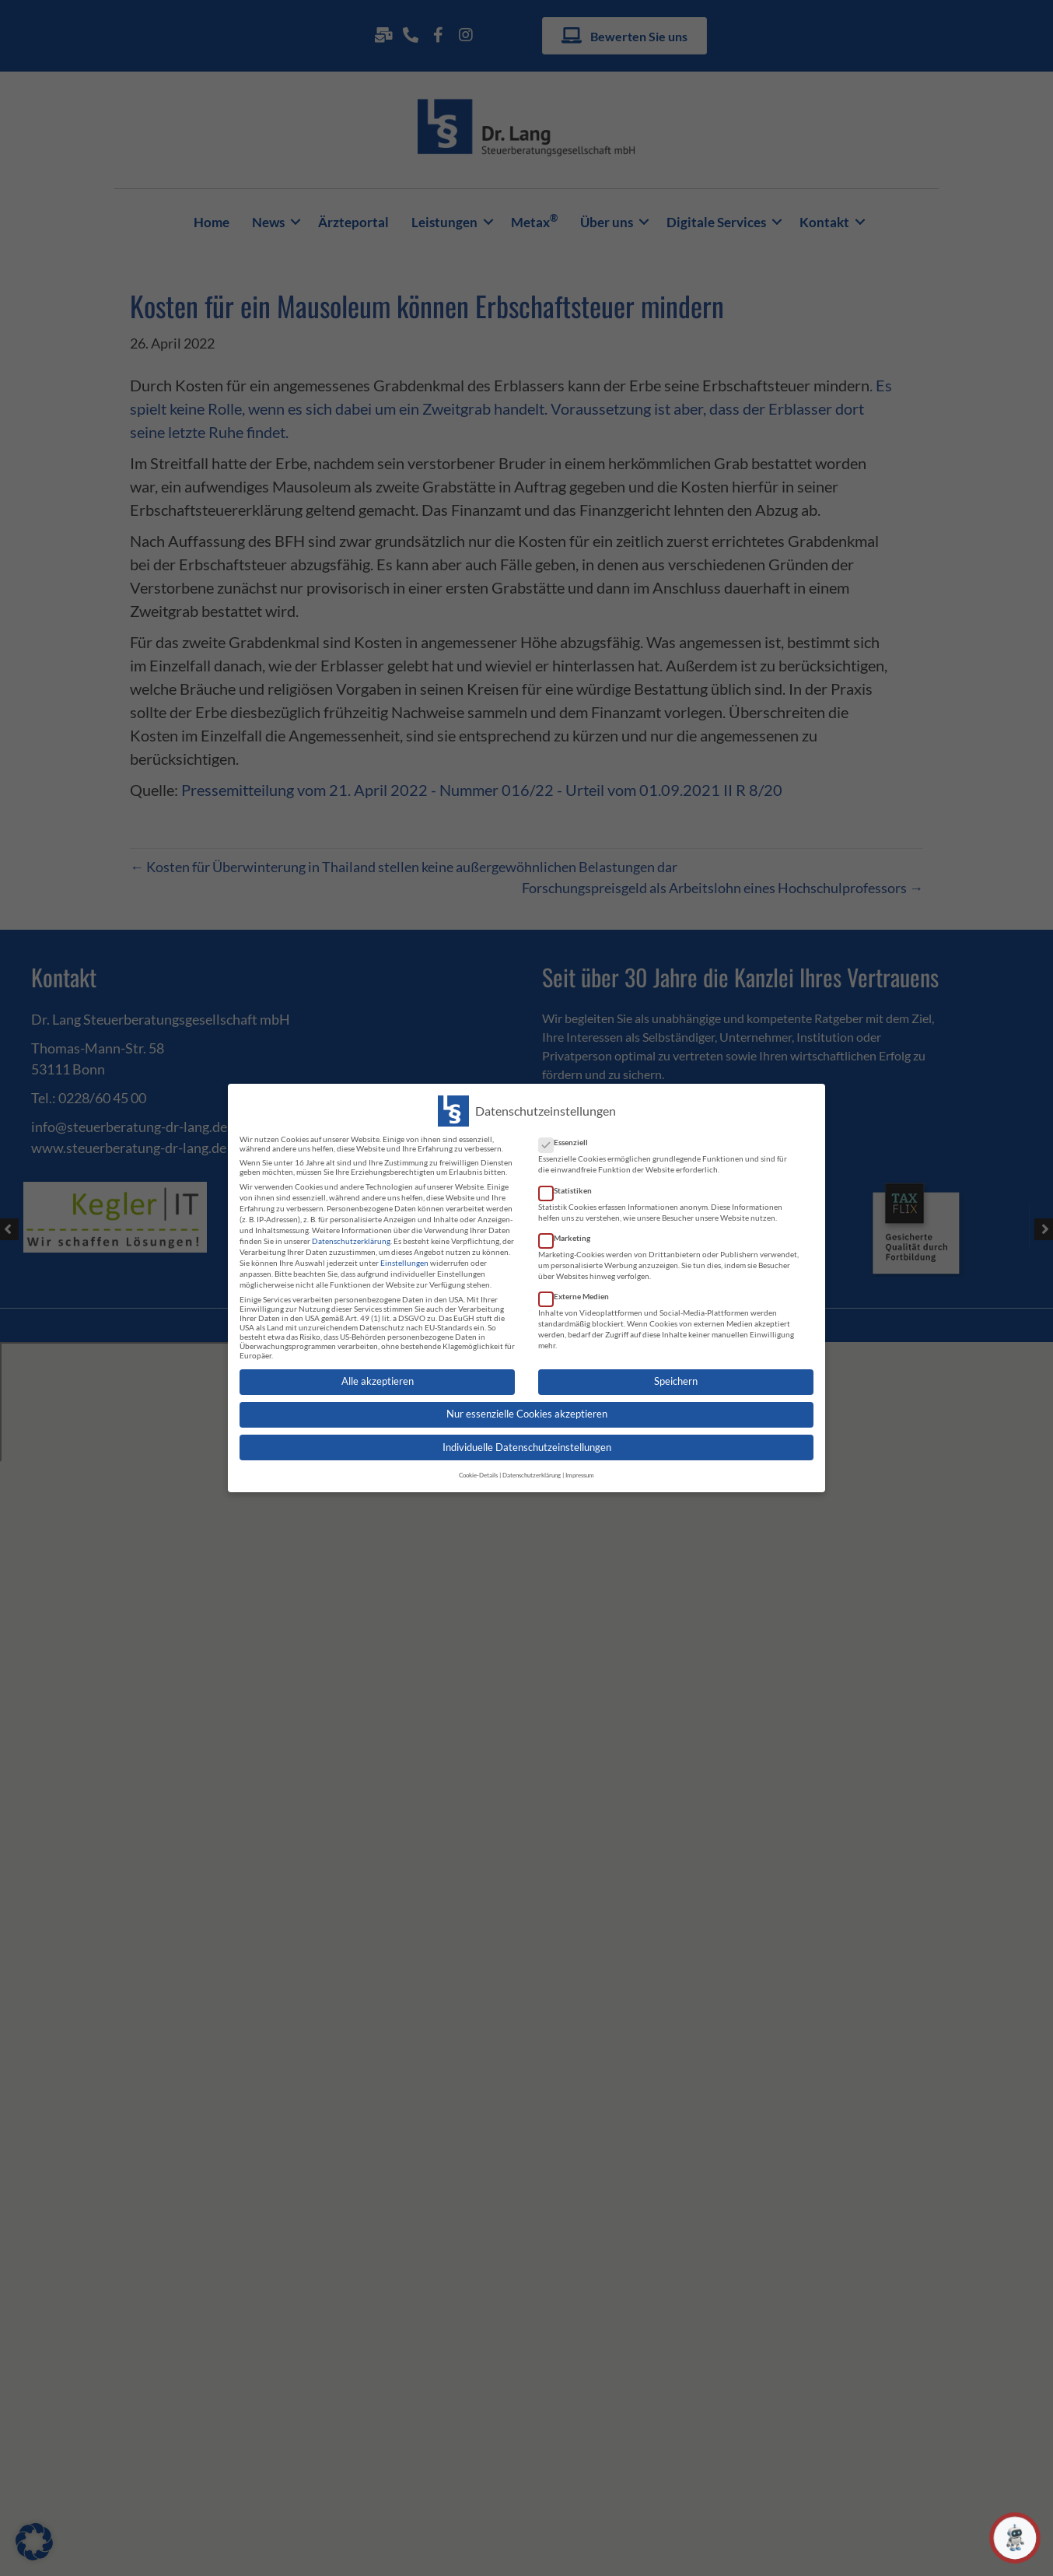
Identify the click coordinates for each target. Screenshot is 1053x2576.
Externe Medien (578, 1286)
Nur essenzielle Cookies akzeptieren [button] (526, 1405)
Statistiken (570, 1180)
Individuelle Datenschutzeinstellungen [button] (527, 1437)
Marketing (569, 1227)
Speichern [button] (676, 1371)
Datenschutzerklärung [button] (531, 1465)
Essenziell (568, 1132)
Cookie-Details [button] (478, 1465)
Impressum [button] (579, 1465)
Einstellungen (404, 1252)
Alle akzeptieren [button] (377, 1371)
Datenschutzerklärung (351, 1230)
